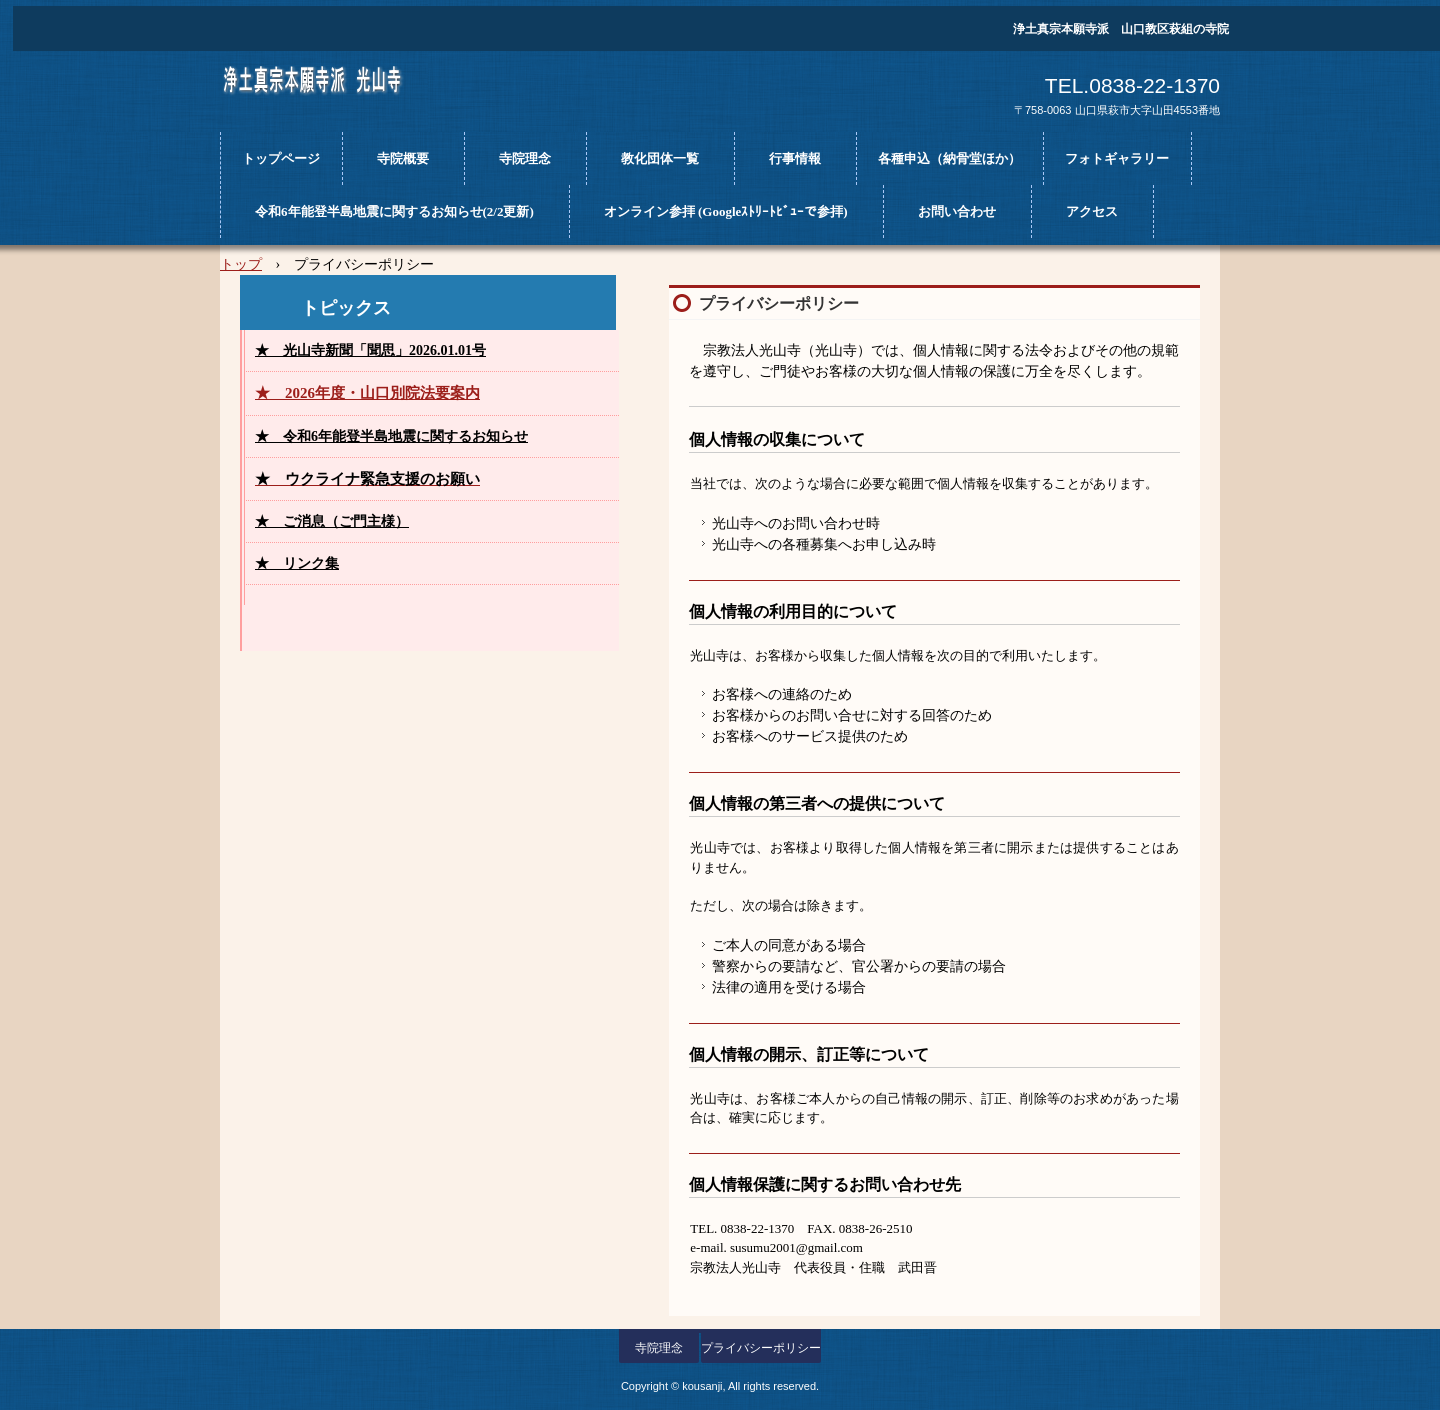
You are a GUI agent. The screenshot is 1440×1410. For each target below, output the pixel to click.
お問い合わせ (957, 211)
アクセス (1092, 211)
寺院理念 (525, 158)
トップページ (281, 158)
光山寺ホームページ (336, 87)
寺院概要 (403, 158)
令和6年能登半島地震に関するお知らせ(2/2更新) (394, 211)
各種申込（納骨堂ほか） (949, 158)
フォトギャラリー (1117, 158)
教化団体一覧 (660, 158)
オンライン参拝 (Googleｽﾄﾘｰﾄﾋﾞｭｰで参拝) (726, 211)
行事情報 (795, 158)
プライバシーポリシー (761, 1348)
